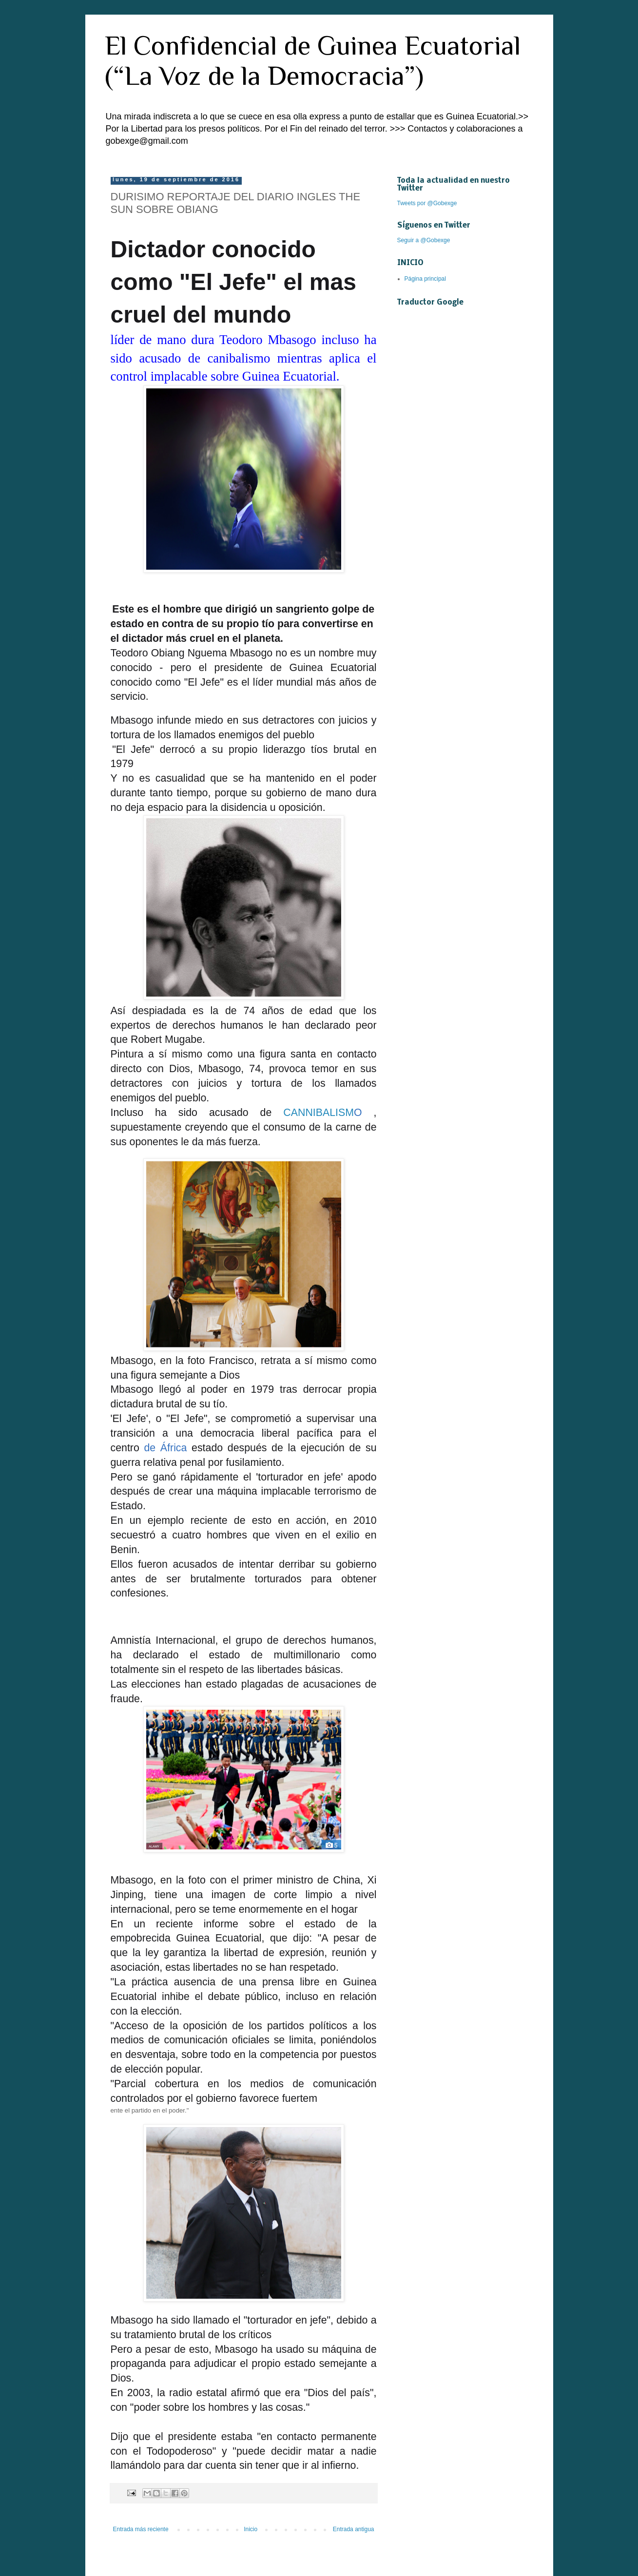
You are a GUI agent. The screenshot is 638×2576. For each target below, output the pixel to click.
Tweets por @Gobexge (427, 203)
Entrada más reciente (141, 2529)
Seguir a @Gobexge (423, 240)
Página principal (425, 278)
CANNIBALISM (318, 1112)
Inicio (250, 2529)
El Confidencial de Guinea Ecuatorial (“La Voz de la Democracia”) (313, 60)
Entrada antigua (353, 2529)
